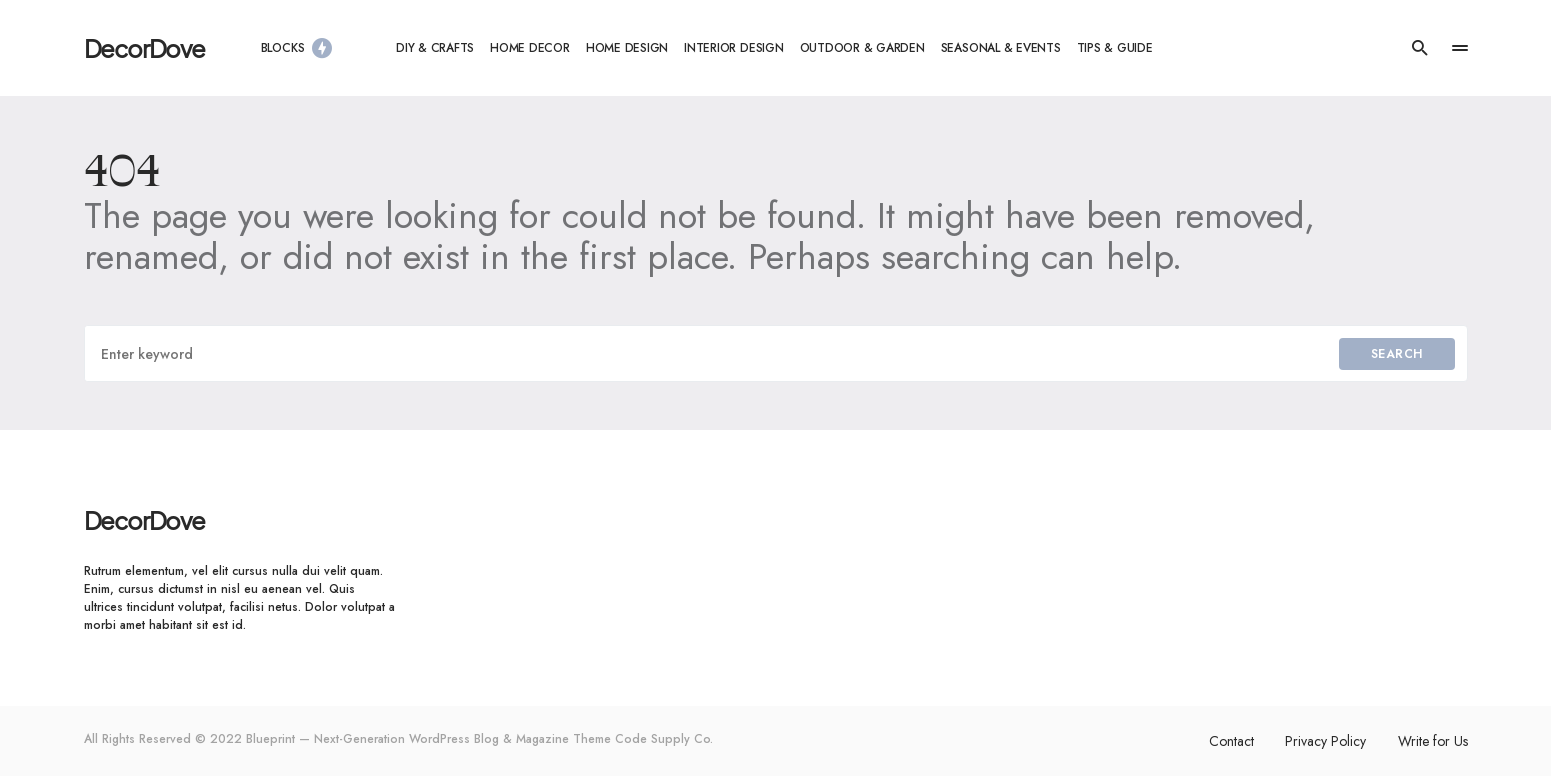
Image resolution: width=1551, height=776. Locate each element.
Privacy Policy (1325, 741)
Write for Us (1433, 741)
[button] (1420, 48)
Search (1397, 354)
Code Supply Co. (664, 739)
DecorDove (144, 48)
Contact (1230, 741)
